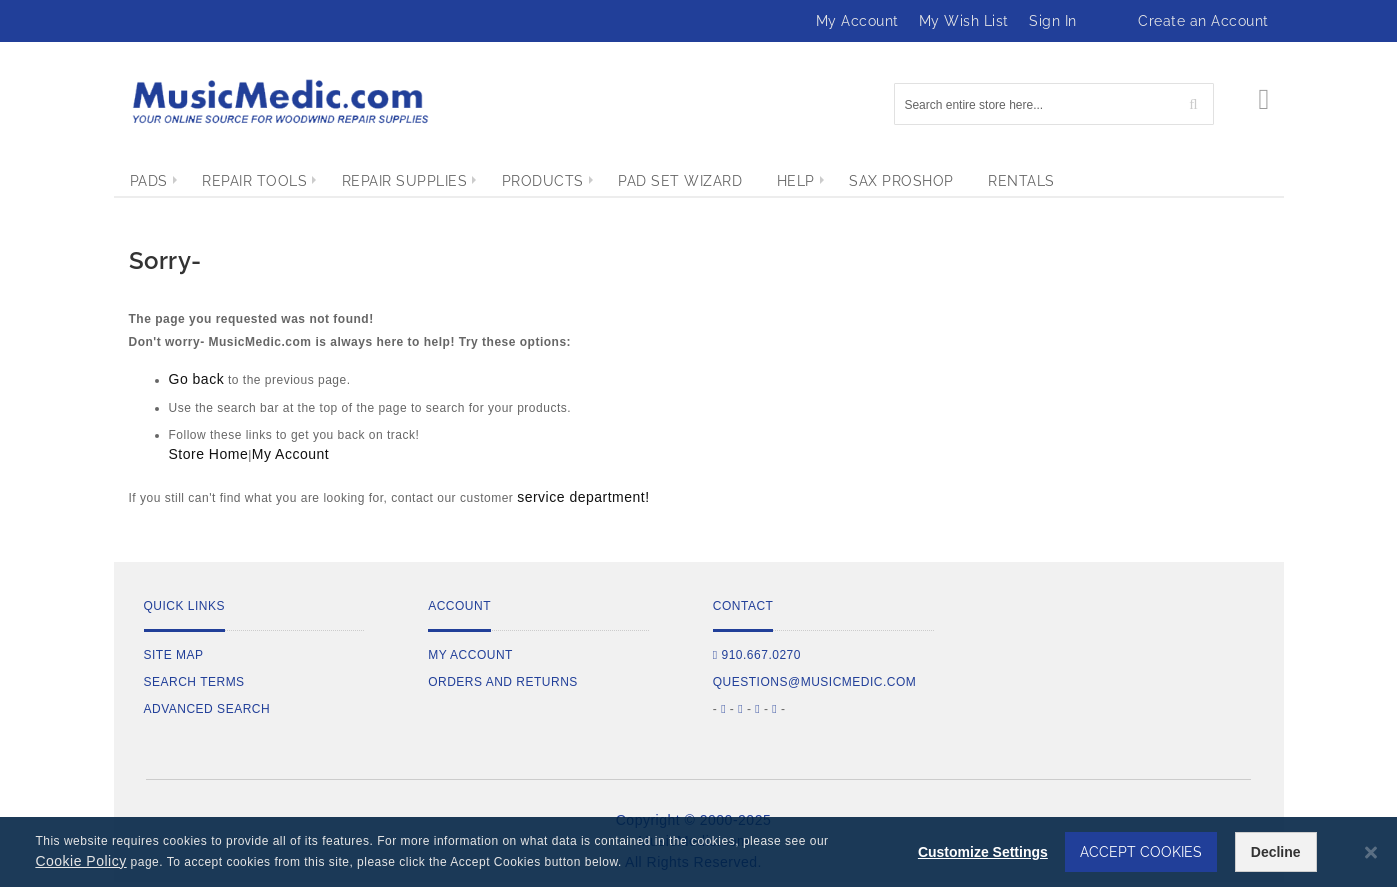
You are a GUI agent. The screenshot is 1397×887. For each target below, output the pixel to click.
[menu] (699, 181)
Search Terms (194, 682)
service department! (583, 497)
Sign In (1053, 21)
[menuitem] (149, 181)
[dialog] (698, 852)
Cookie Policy (80, 861)
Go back (197, 379)
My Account (857, 21)
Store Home (209, 454)
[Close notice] (1371, 852)
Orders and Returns (503, 682)
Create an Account (1203, 21)
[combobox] (1054, 104)
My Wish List (964, 21)
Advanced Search (207, 709)
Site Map (174, 655)
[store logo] (279, 101)
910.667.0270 (757, 655)
